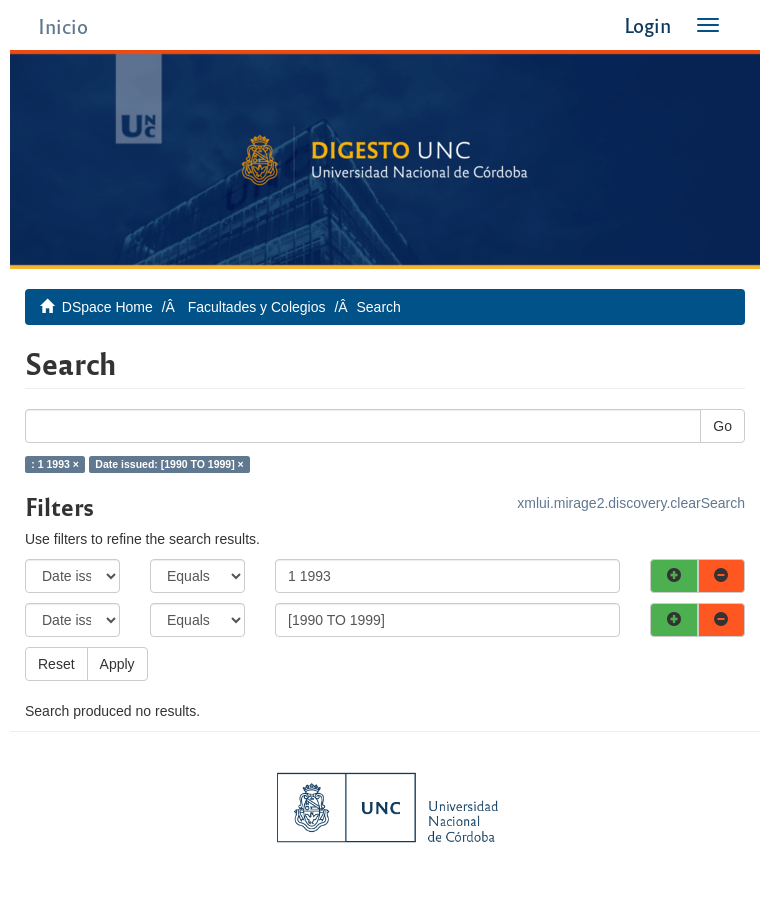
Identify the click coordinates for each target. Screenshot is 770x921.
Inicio (63, 25)
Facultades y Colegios (257, 307)
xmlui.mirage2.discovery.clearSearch (631, 503)
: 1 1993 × (55, 464)
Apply (117, 664)
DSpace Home (107, 307)
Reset (56, 664)
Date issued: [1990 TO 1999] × (169, 464)
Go (722, 426)
